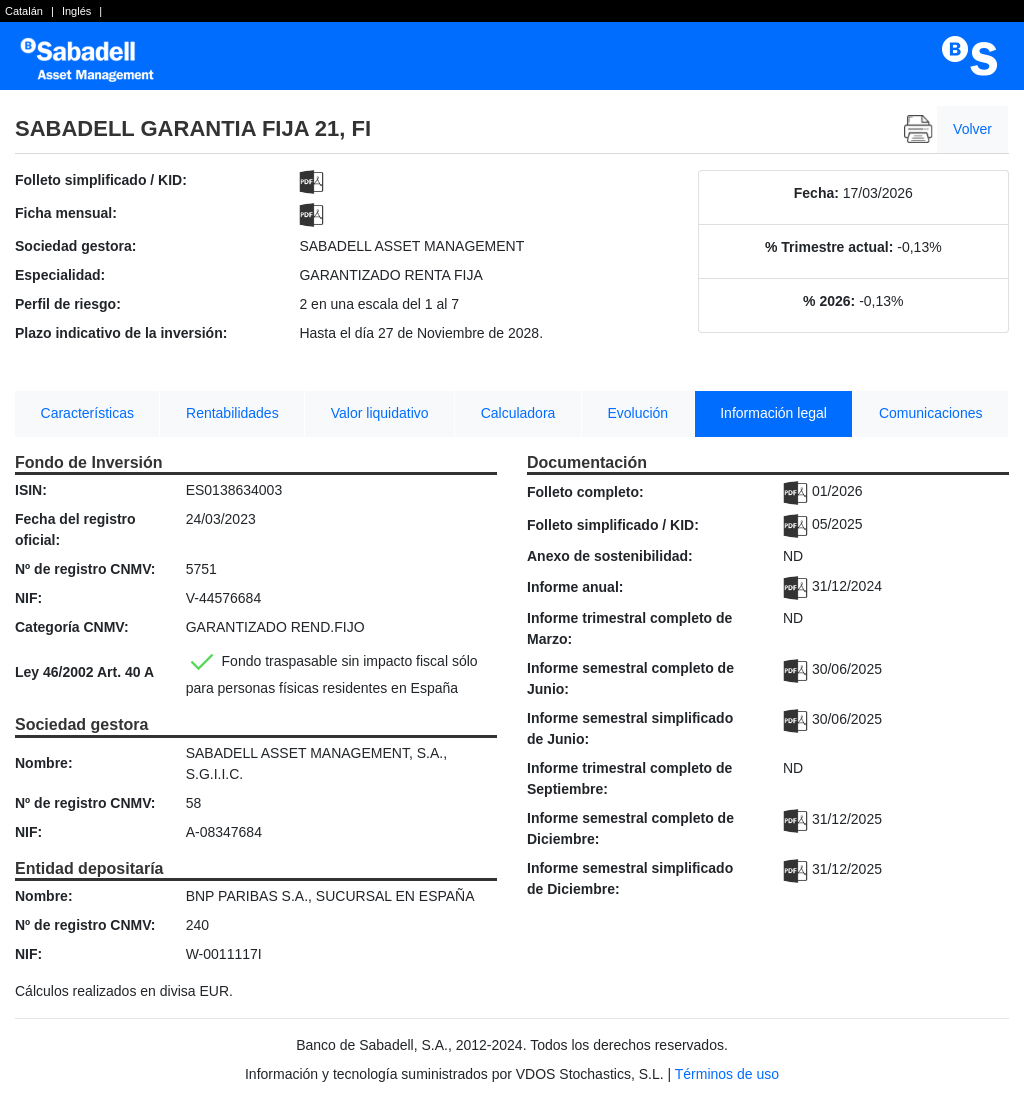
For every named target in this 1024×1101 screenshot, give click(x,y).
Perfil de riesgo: (68, 304)
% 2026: (829, 301)
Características (87, 413)
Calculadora (518, 413)
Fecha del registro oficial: (75, 529)
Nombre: (44, 763)
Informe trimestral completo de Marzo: (629, 628)
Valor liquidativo (380, 413)
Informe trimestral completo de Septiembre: (629, 778)
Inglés (76, 11)
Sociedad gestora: (75, 246)
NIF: (28, 598)
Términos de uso (727, 1074)
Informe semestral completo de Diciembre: (630, 828)
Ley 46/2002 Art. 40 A (84, 672)
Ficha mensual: (66, 213)
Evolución (637, 413)
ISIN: (31, 490)
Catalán (24, 11)
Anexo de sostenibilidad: (610, 556)
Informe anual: (575, 587)
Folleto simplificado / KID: (101, 180)
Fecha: (816, 193)
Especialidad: (60, 275)
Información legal (773, 413)
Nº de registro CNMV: (85, 569)
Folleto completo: (585, 492)
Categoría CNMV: (72, 627)
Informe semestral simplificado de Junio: (630, 728)
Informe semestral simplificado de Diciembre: (630, 878)
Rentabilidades (232, 413)
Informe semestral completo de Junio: (630, 678)
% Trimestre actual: (829, 247)
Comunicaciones (931, 413)
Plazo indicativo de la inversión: (121, 333)
